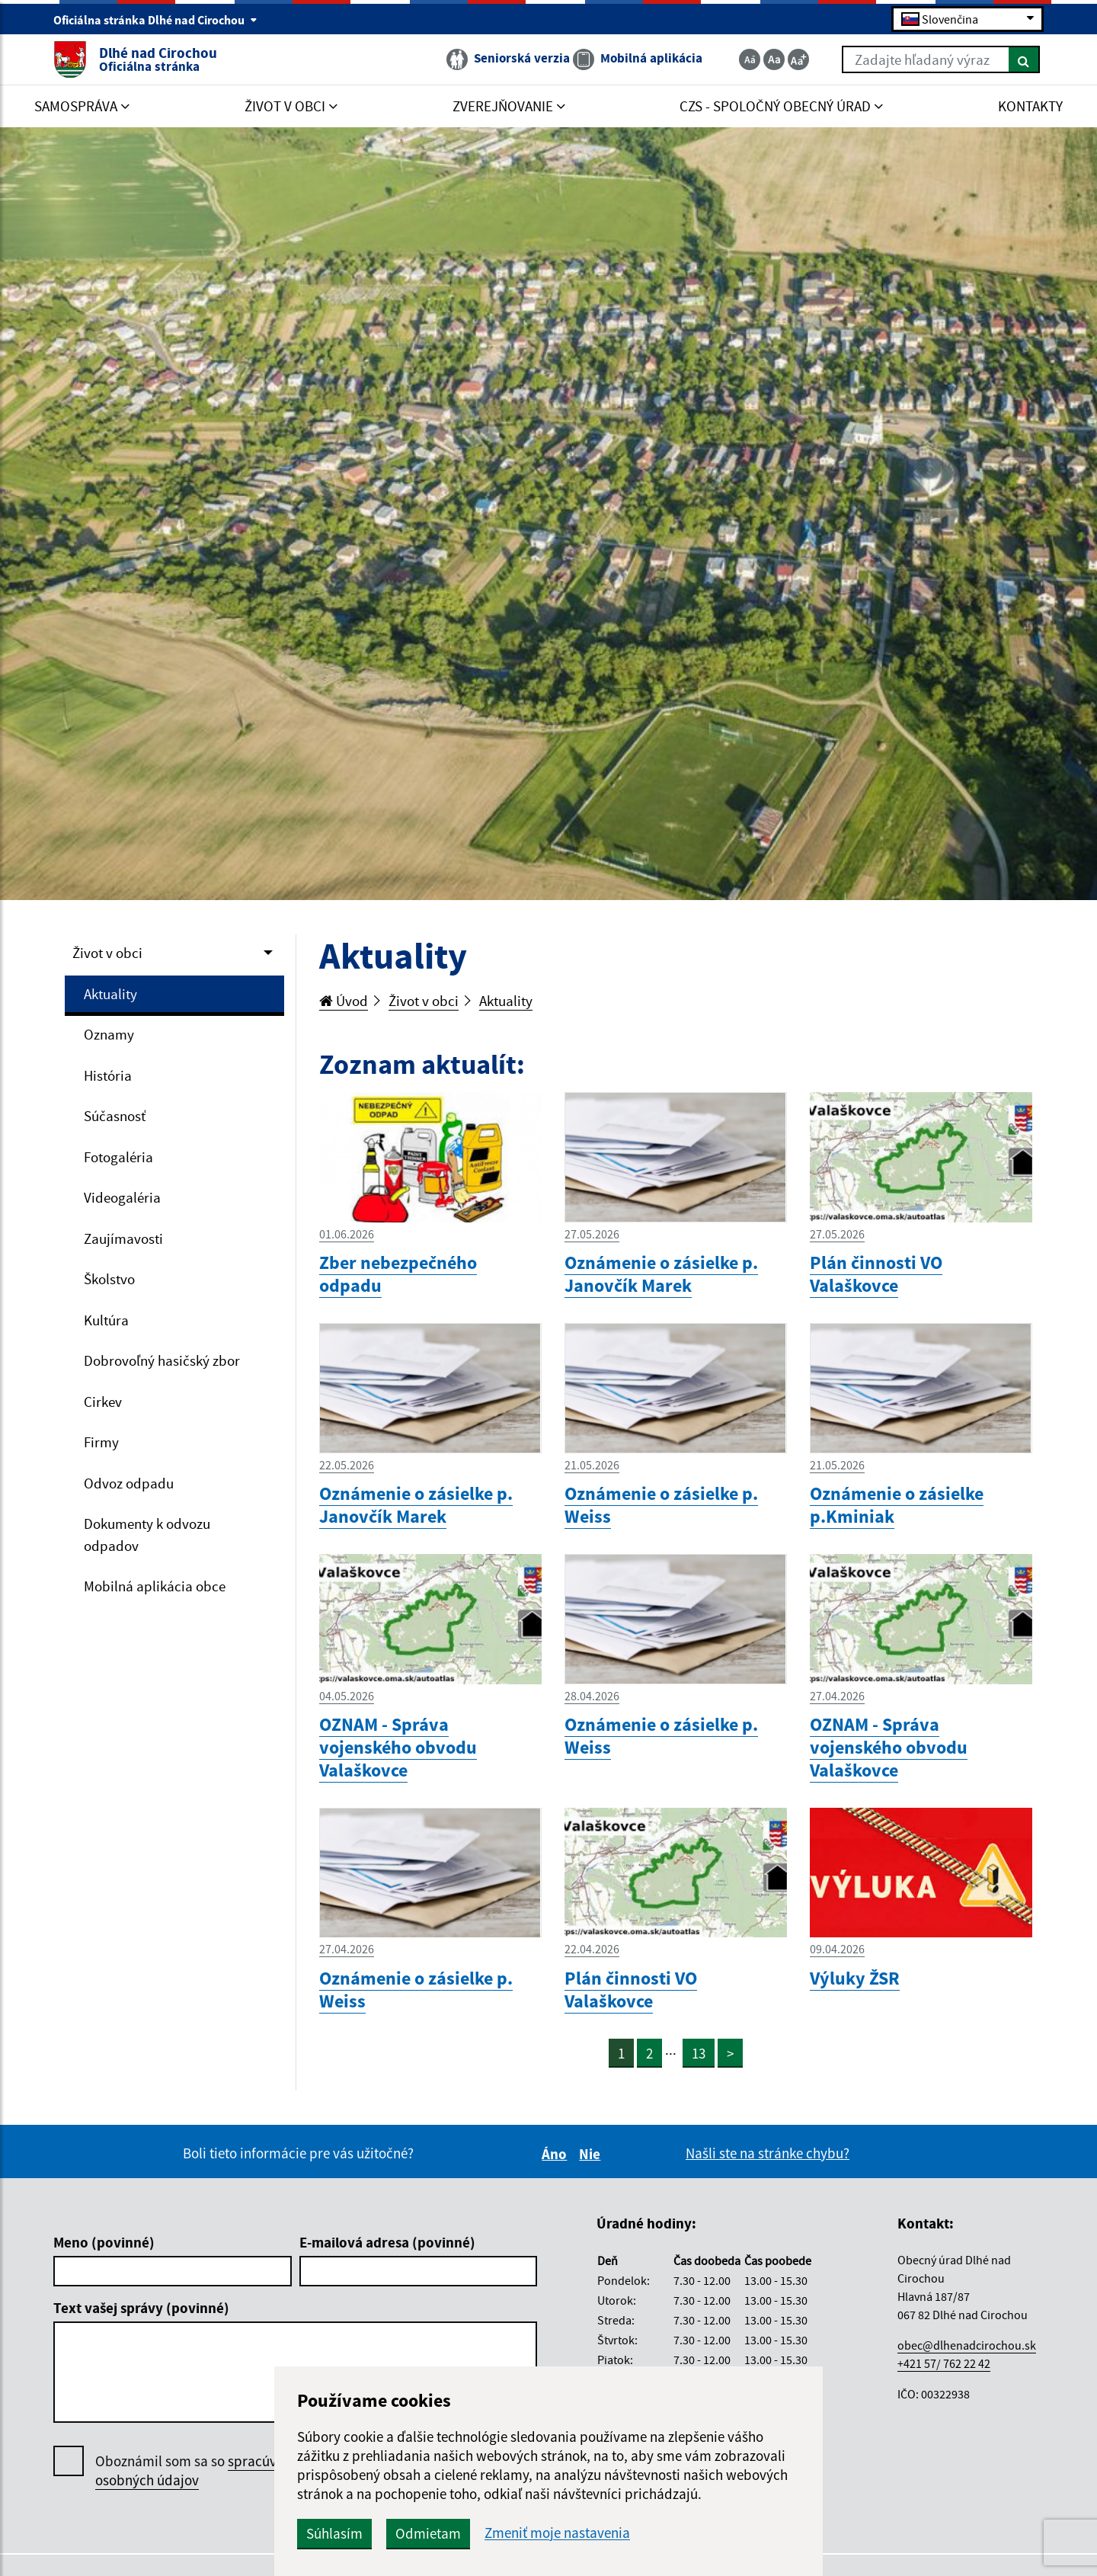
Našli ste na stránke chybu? (767, 2153)
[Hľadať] (1024, 59)
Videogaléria (122, 1197)
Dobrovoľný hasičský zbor (162, 1360)
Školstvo (109, 1279)
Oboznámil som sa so (201, 2471)
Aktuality (110, 994)
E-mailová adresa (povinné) (387, 2242)
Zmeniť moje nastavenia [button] (557, 2533)
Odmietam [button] (428, 2533)
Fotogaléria (118, 1157)
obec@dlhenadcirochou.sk (966, 2345)
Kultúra (106, 1320)
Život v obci (107, 953)
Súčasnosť (115, 1116)
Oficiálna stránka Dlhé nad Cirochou (155, 19)
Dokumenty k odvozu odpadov (147, 1534)
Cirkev (103, 1401)
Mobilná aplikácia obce (154, 1586)
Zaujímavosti (123, 1238)
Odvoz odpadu (129, 1483)
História (108, 1075)
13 (698, 2053)
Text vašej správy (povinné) (141, 2308)
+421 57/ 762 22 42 (943, 2363)
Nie (592, 2154)
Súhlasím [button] (334, 2533)
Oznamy (109, 1034)
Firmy (101, 1442)
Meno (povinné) (104, 2242)
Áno (556, 2154)
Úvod (343, 1001)
